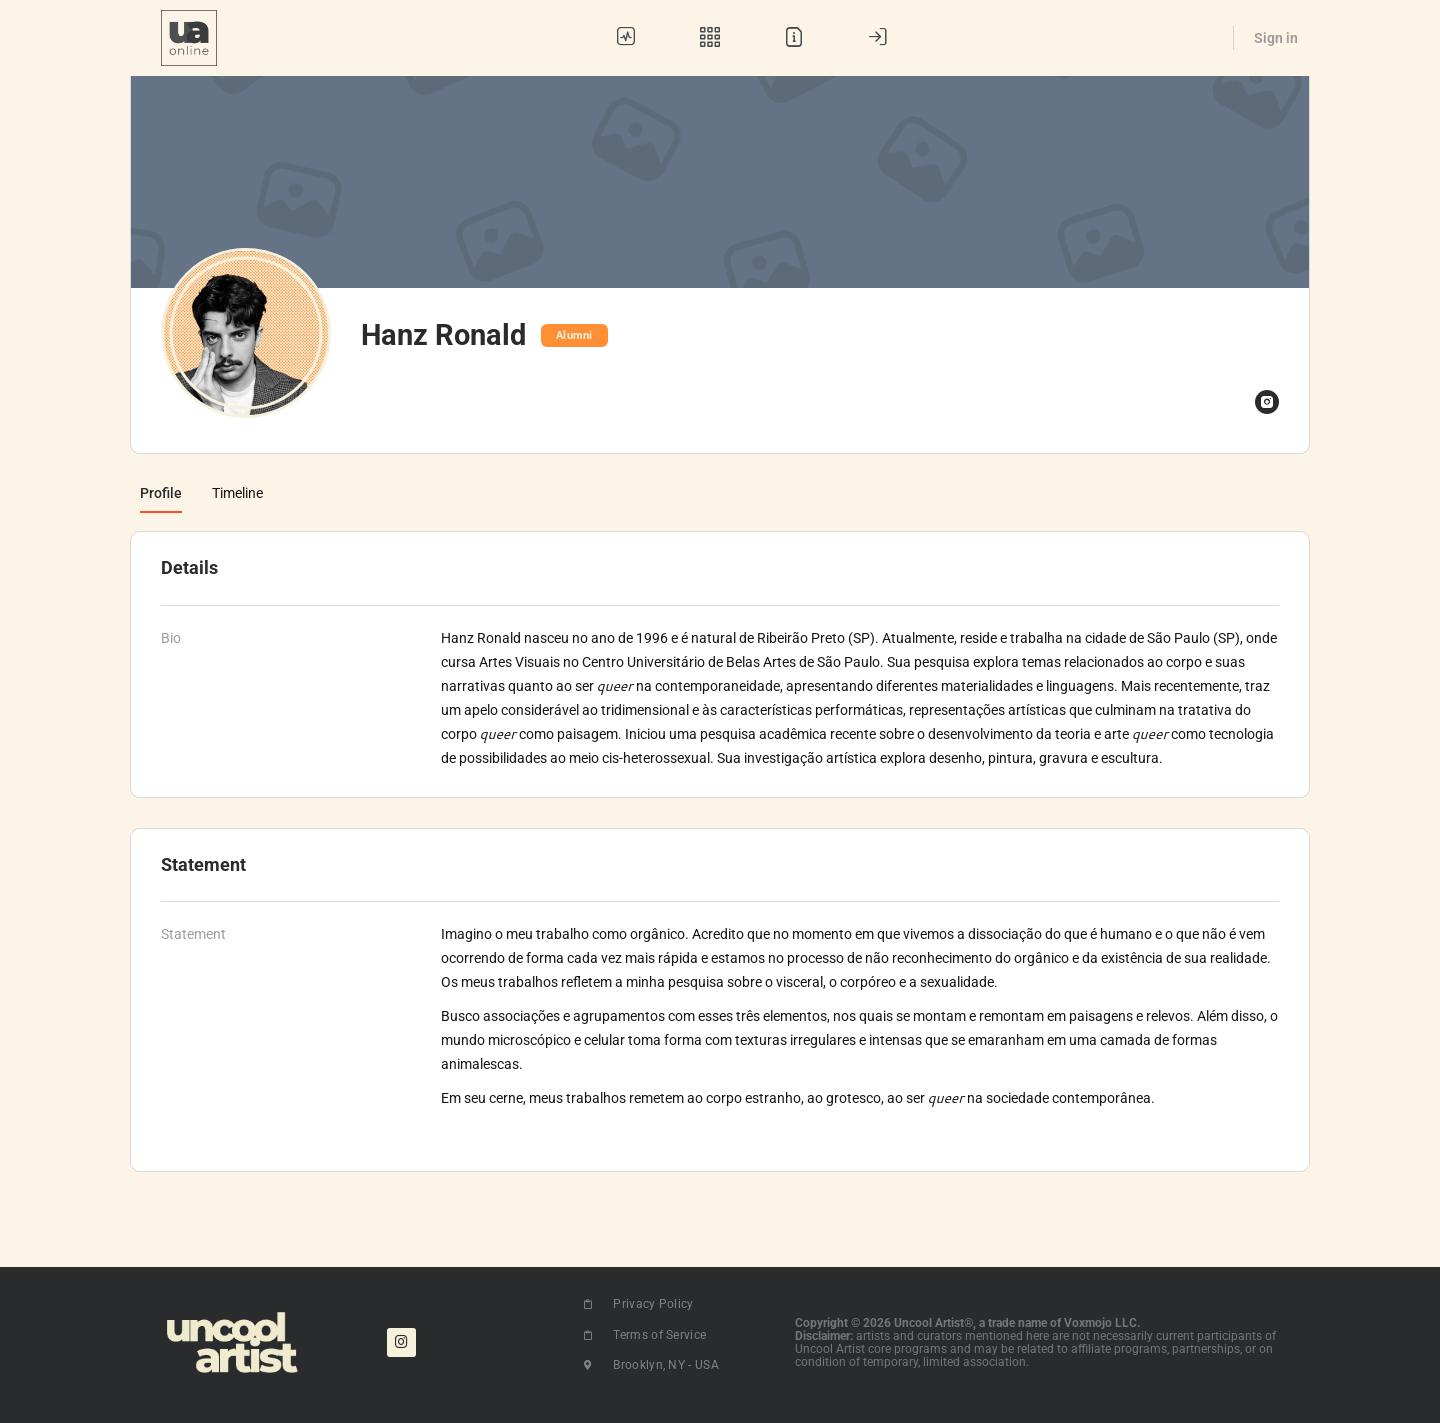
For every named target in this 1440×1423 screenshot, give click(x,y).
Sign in (1276, 38)
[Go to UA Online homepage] (189, 36)
